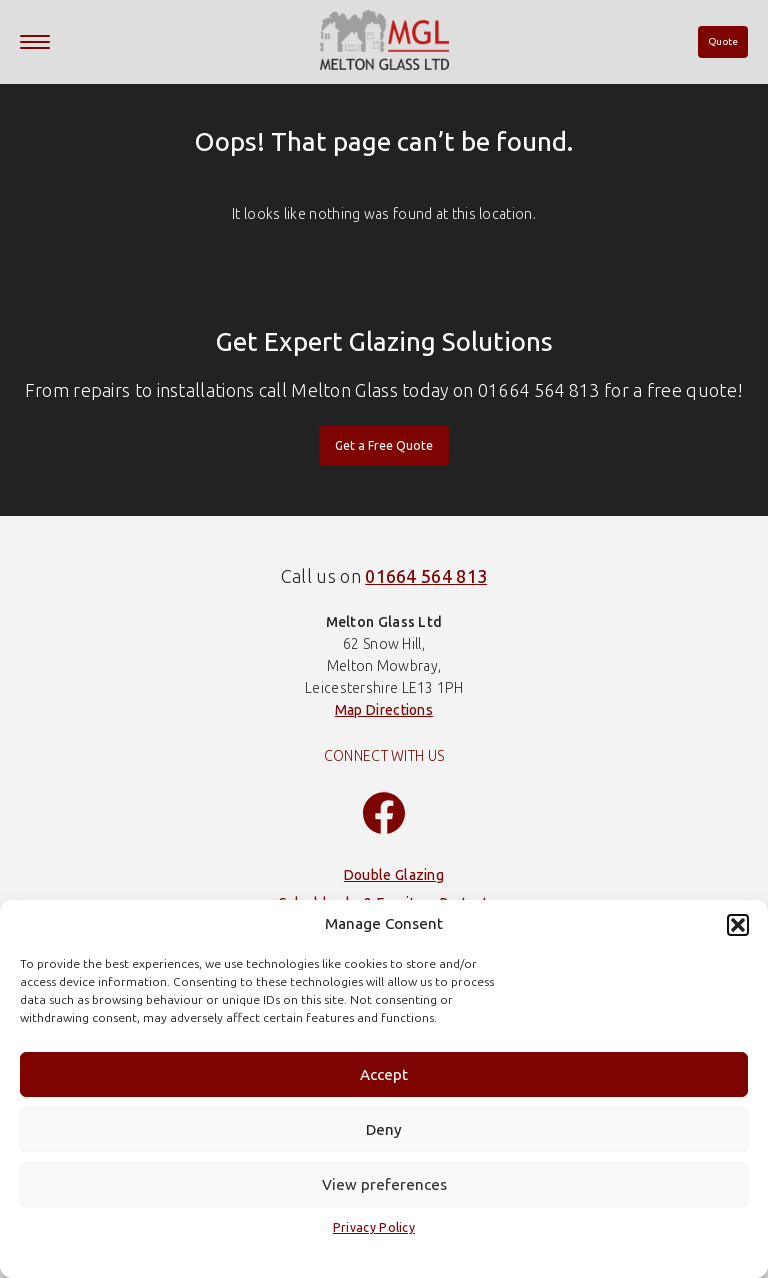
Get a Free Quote (384, 446)
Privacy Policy (374, 1228)
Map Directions (384, 710)
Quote (723, 42)
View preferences (384, 1185)
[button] (738, 925)
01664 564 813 (426, 577)
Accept (384, 1075)
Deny (384, 1130)
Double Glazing (394, 875)
